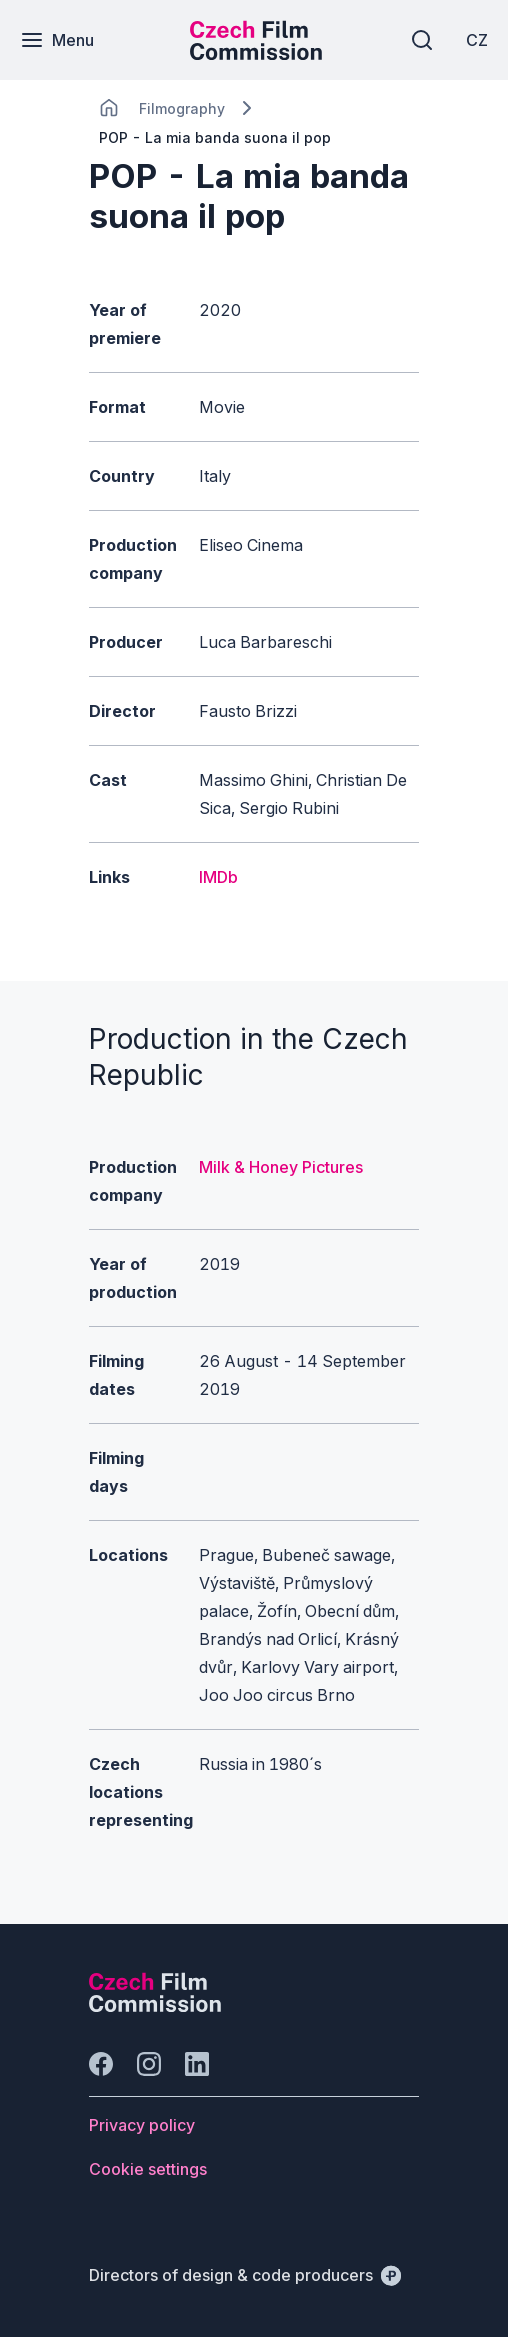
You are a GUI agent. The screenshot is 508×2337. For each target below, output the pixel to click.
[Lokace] (182, 108)
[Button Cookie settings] (148, 2169)
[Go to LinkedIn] (197, 2064)
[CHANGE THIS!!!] (109, 108)
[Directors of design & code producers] (245, 2275)
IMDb (218, 877)
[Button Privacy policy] (142, 2125)
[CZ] (477, 40)
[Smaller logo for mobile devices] (256, 54)
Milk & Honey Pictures (281, 1167)
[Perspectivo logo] (155, 2006)
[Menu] (57, 40)
